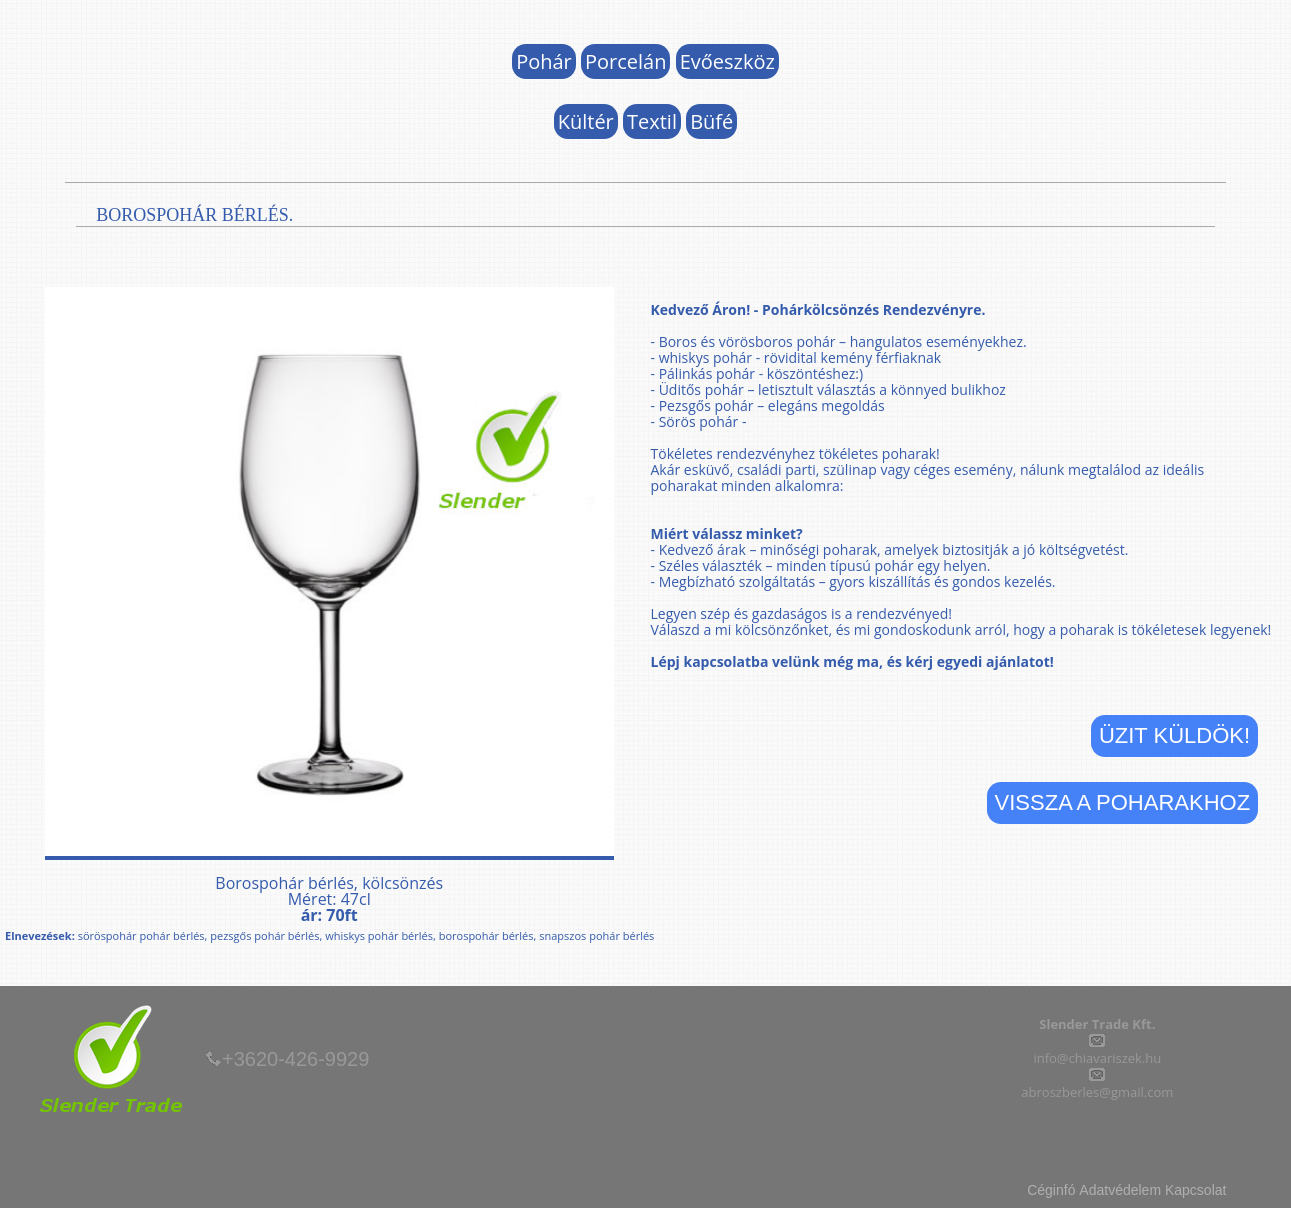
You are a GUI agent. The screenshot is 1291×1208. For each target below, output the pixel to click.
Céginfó (1051, 1190)
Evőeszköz (727, 61)
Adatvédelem (1120, 1190)
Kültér (586, 121)
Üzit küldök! (1174, 735)
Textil (652, 121)
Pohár (544, 61)
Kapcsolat (1195, 1190)
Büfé (711, 121)
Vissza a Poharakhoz (1123, 802)
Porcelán (625, 61)
